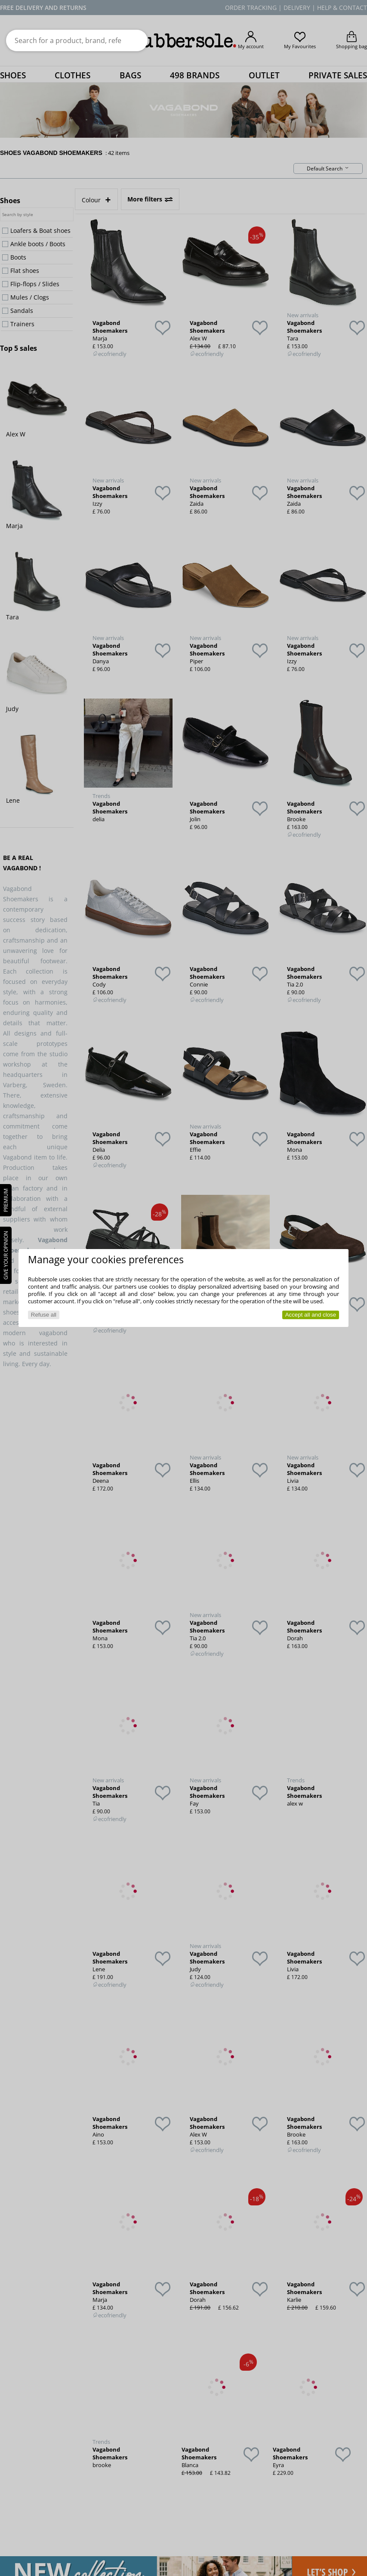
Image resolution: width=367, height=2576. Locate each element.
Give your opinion (5, 1255)
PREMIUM (5, 1200)
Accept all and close (310, 1314)
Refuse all (43, 1314)
